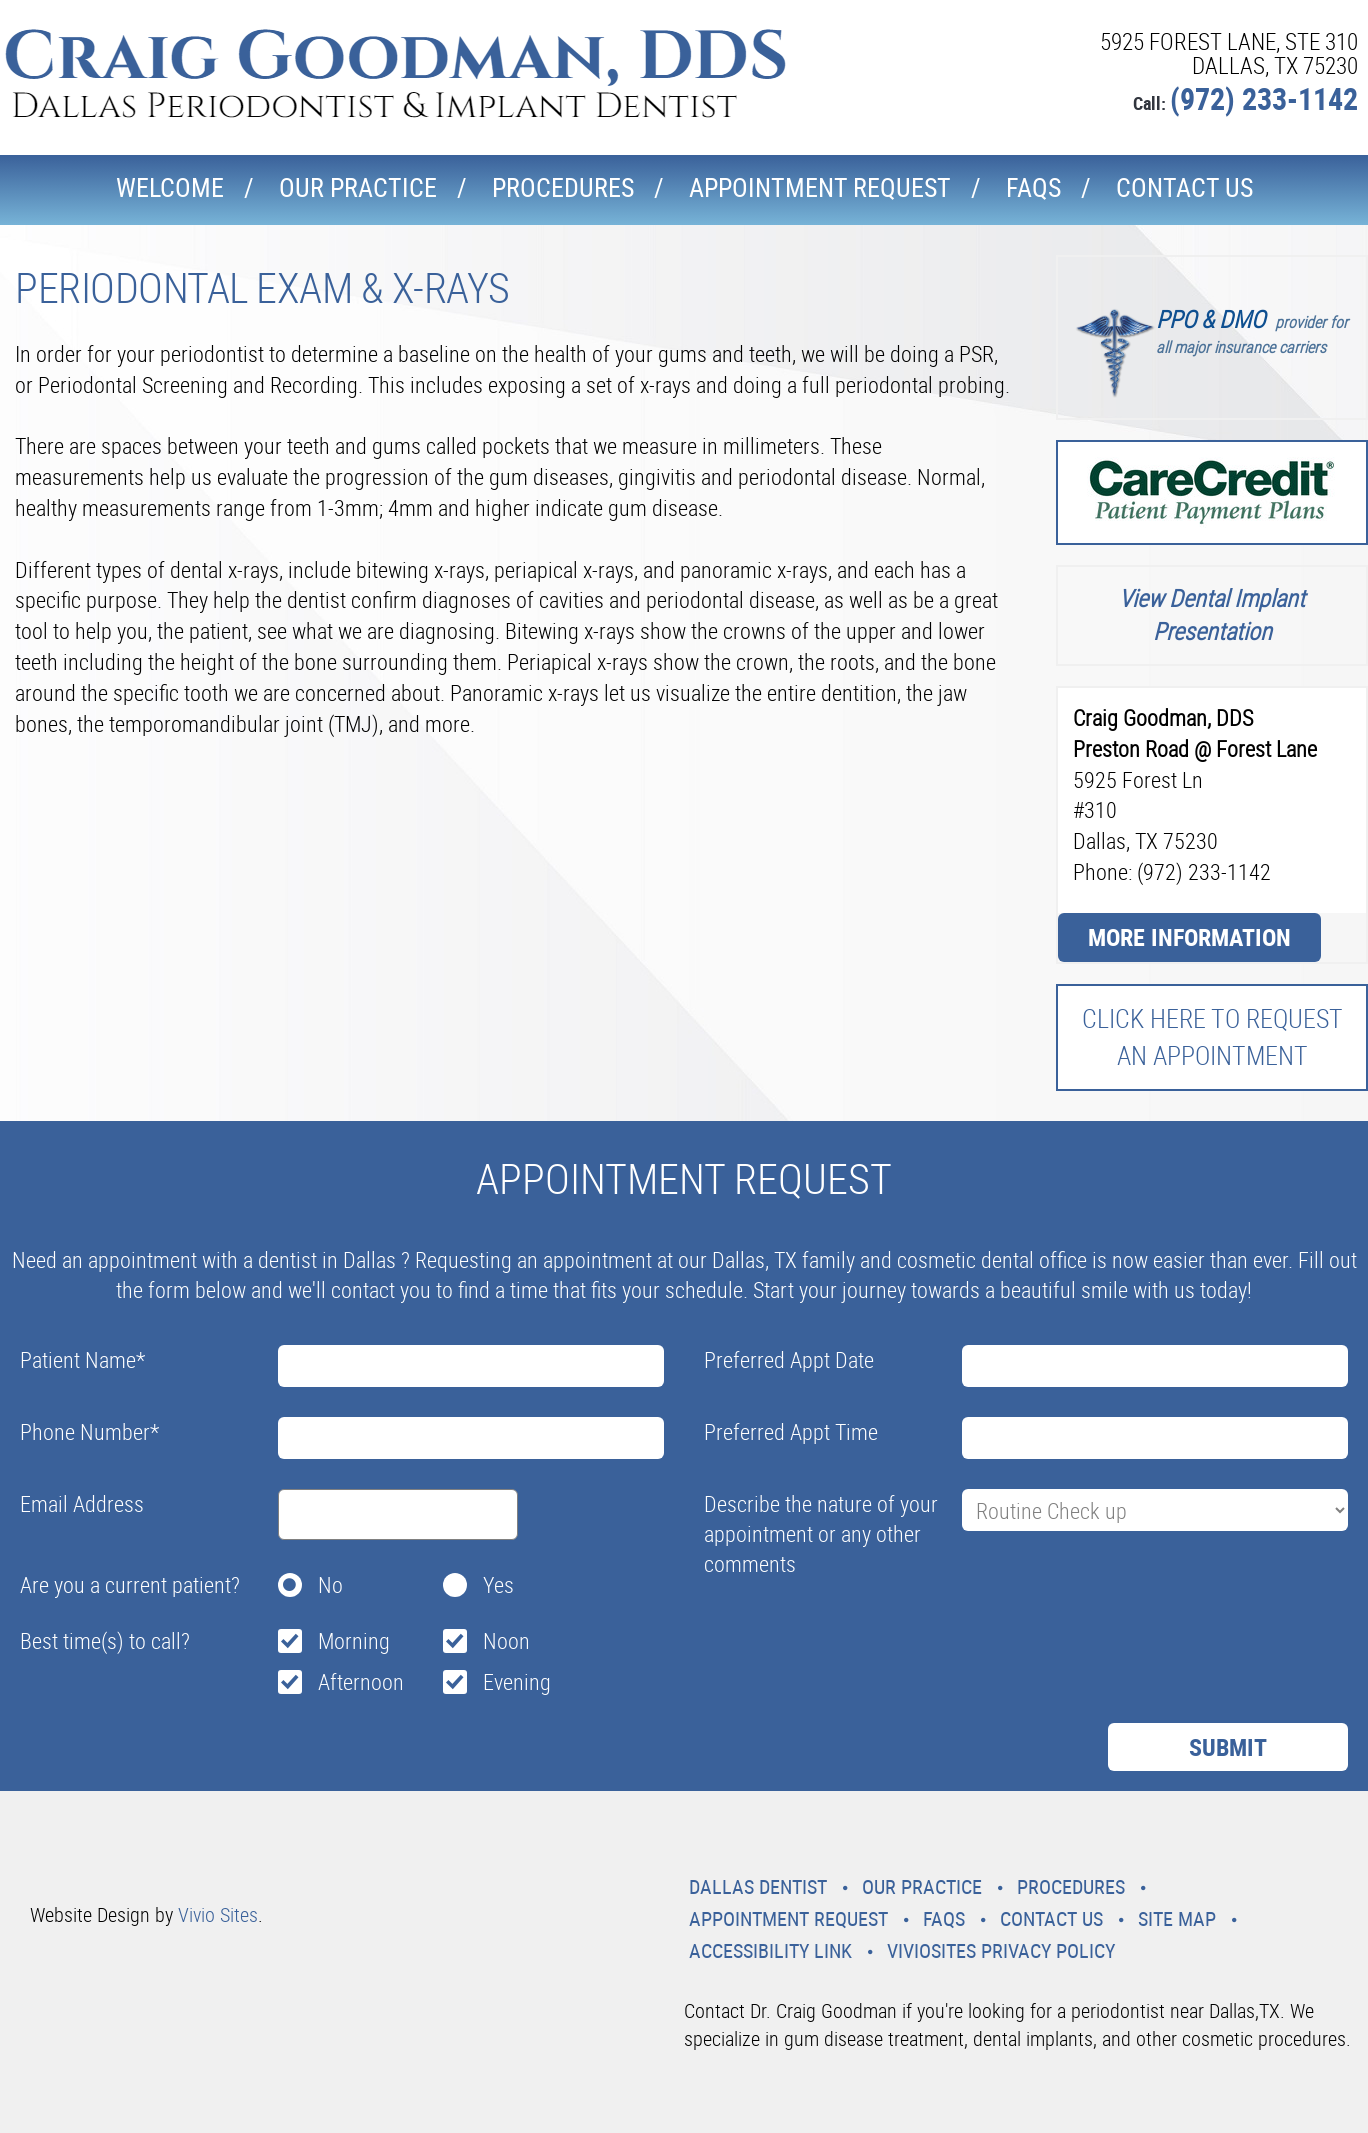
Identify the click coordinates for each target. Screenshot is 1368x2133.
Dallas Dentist (758, 1886)
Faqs (1033, 187)
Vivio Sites (218, 1914)
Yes (498, 1584)
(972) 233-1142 (1264, 98)
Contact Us (1184, 187)
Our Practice (358, 187)
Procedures (563, 187)
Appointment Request (820, 187)
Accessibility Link (770, 1950)
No (330, 1584)
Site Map (1177, 1918)
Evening (517, 1681)
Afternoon (361, 1681)
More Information (1189, 937)
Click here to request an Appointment (1212, 1036)
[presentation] (856, 1633)
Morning (354, 1640)
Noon (506, 1640)
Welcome (170, 187)
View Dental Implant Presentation (1212, 615)
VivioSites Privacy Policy (1001, 1950)
